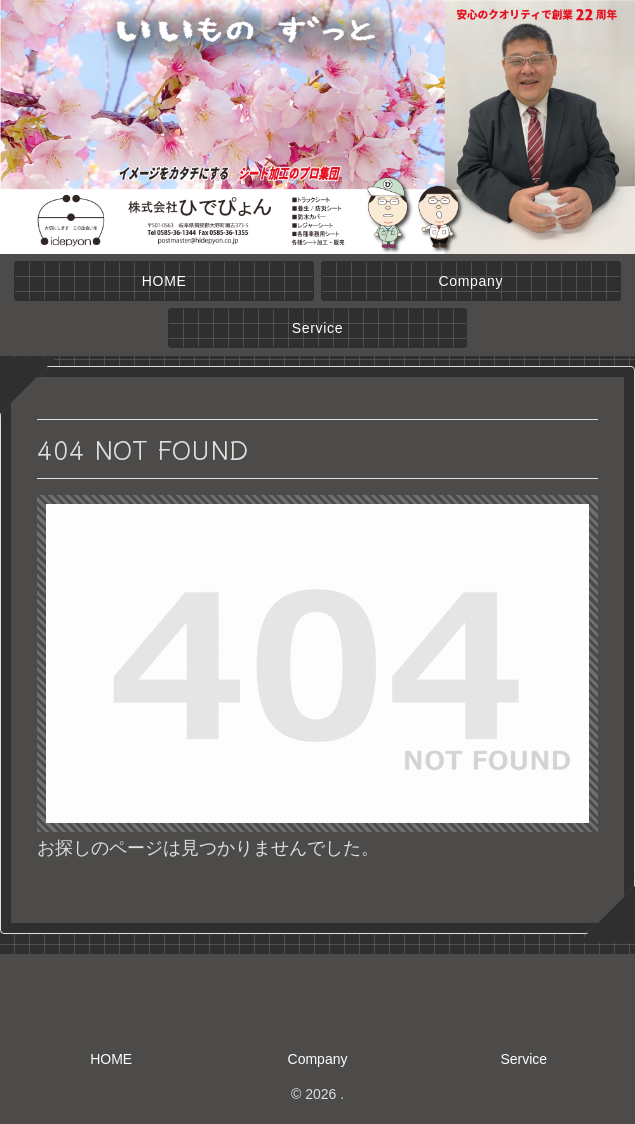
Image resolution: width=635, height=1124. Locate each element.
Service (523, 1059)
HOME (111, 1059)
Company (318, 1059)
